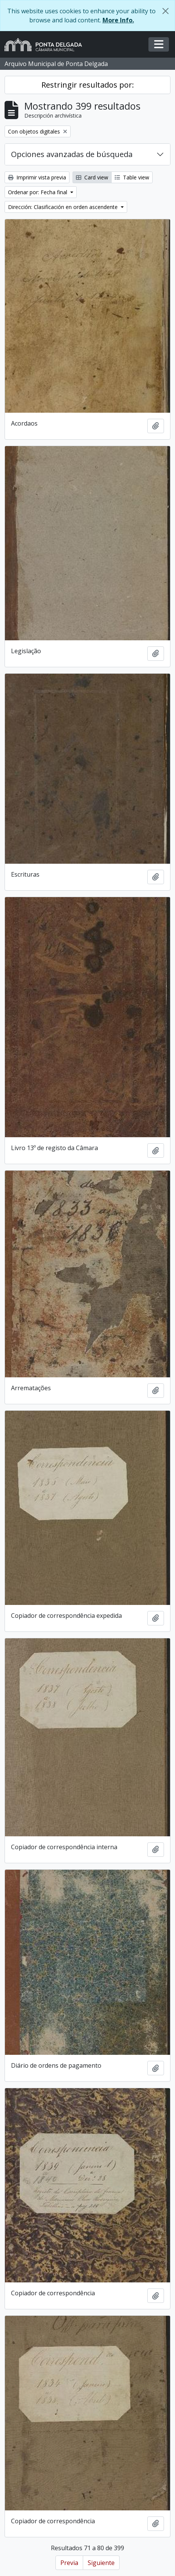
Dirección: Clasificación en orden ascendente (63, 207)
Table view (132, 177)
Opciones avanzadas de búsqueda (71, 154)
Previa (69, 2563)
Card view (92, 177)
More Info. (118, 20)
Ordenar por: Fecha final (38, 192)
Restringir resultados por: (87, 85)
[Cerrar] (165, 11)
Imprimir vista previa (37, 177)
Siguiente (101, 2563)
